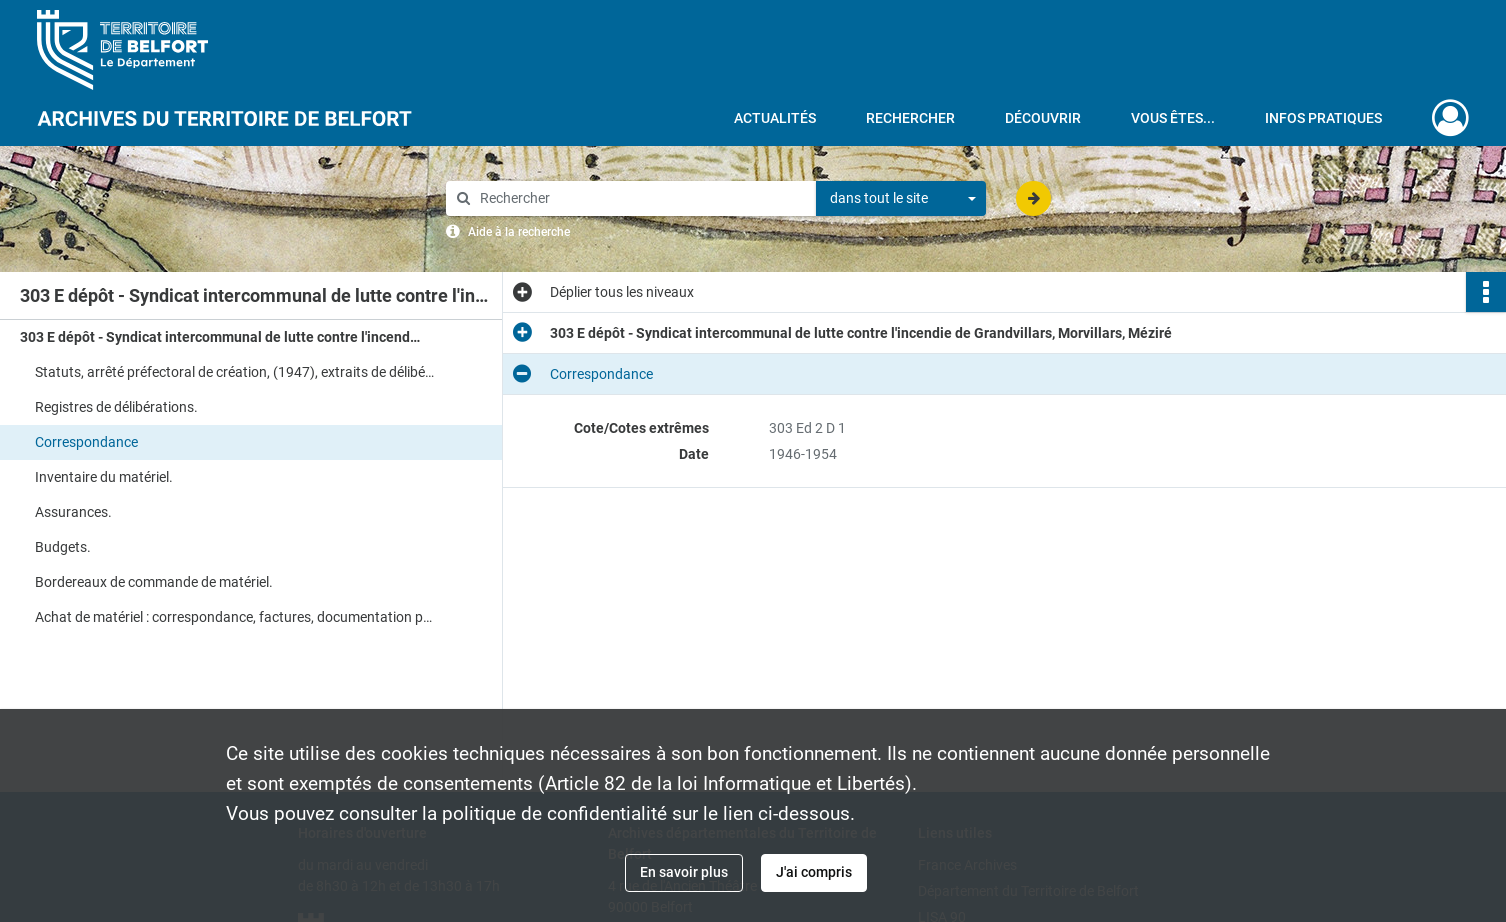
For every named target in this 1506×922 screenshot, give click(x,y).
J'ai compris (814, 872)
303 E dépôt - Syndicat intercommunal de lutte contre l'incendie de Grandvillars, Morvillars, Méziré (220, 337)
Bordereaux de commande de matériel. (154, 582)
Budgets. (63, 547)
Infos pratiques (1323, 118)
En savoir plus (684, 872)
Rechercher (910, 118)
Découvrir (1043, 118)
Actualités (775, 118)
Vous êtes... (1173, 118)
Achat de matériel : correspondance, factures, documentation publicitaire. (235, 617)
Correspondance (86, 442)
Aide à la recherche (519, 232)
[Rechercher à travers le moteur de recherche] (641, 198)
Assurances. (73, 512)
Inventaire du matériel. (104, 477)
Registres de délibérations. (116, 407)
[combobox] (901, 199)
